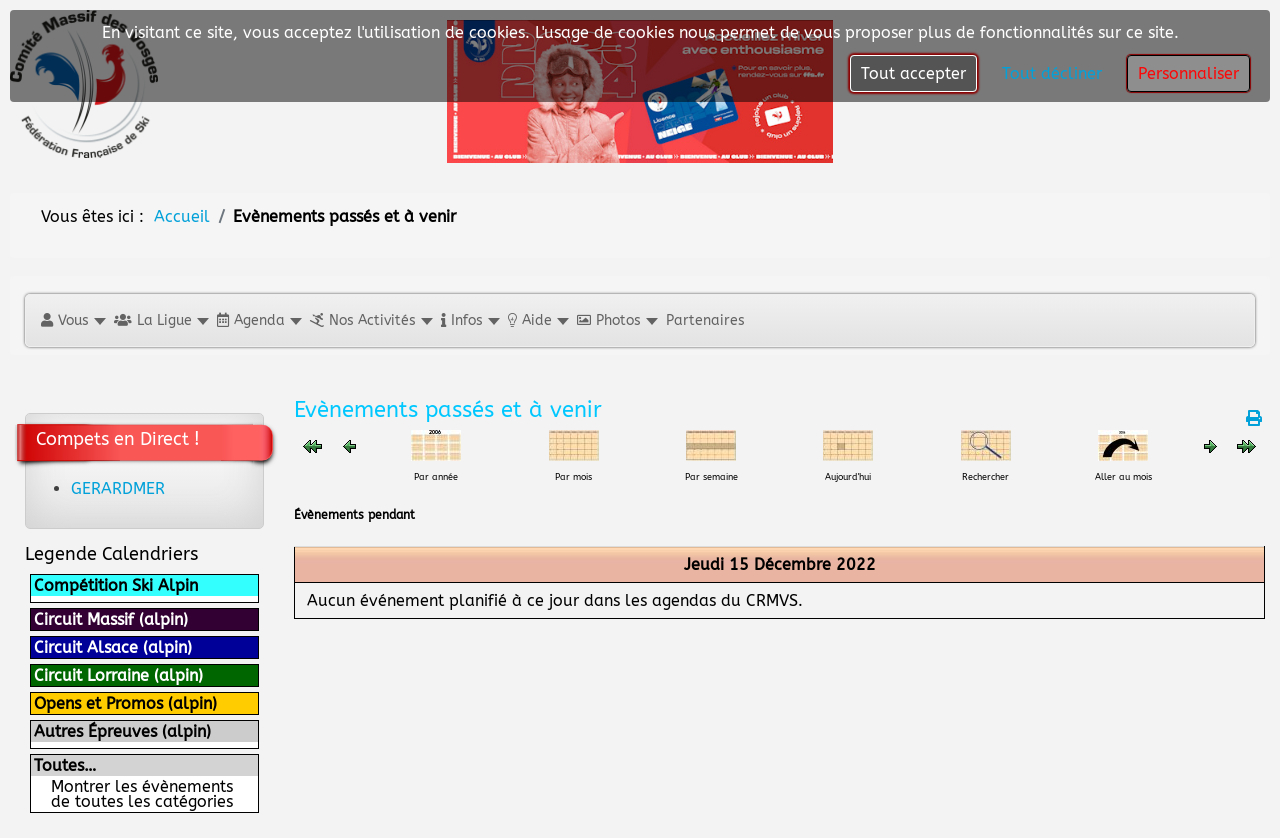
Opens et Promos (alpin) (125, 703)
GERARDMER (118, 488)
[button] (72, 320)
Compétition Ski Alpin (116, 585)
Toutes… (65, 765)
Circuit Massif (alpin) (111, 619)
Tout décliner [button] (1052, 73)
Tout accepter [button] (913, 73)
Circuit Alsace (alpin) (113, 647)
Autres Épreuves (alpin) (122, 731)
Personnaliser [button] (1188, 73)
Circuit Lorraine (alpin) (118, 675)
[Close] (968, 335)
